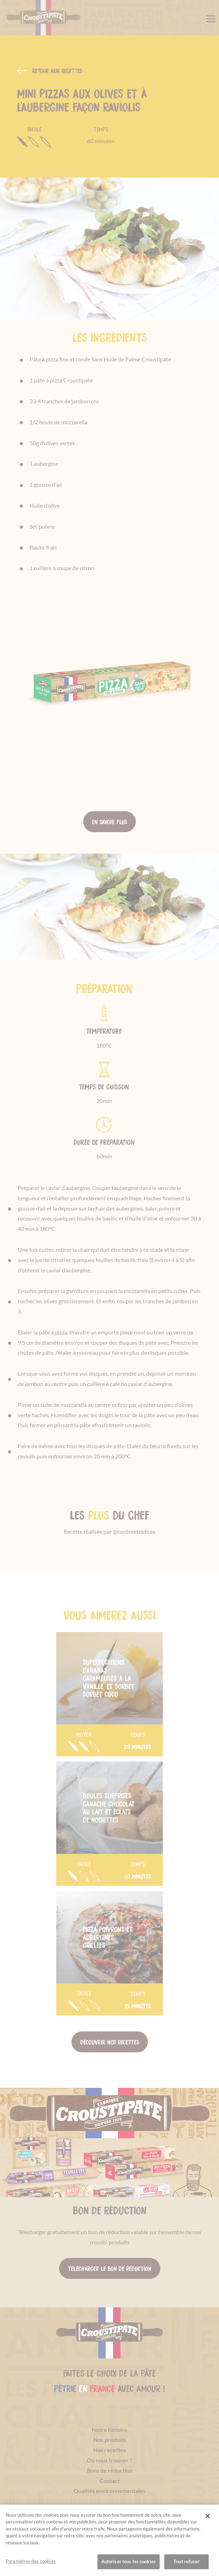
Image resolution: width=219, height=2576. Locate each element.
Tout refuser (186, 2562)
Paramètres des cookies (31, 2562)
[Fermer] (207, 2517)
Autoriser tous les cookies (128, 2562)
